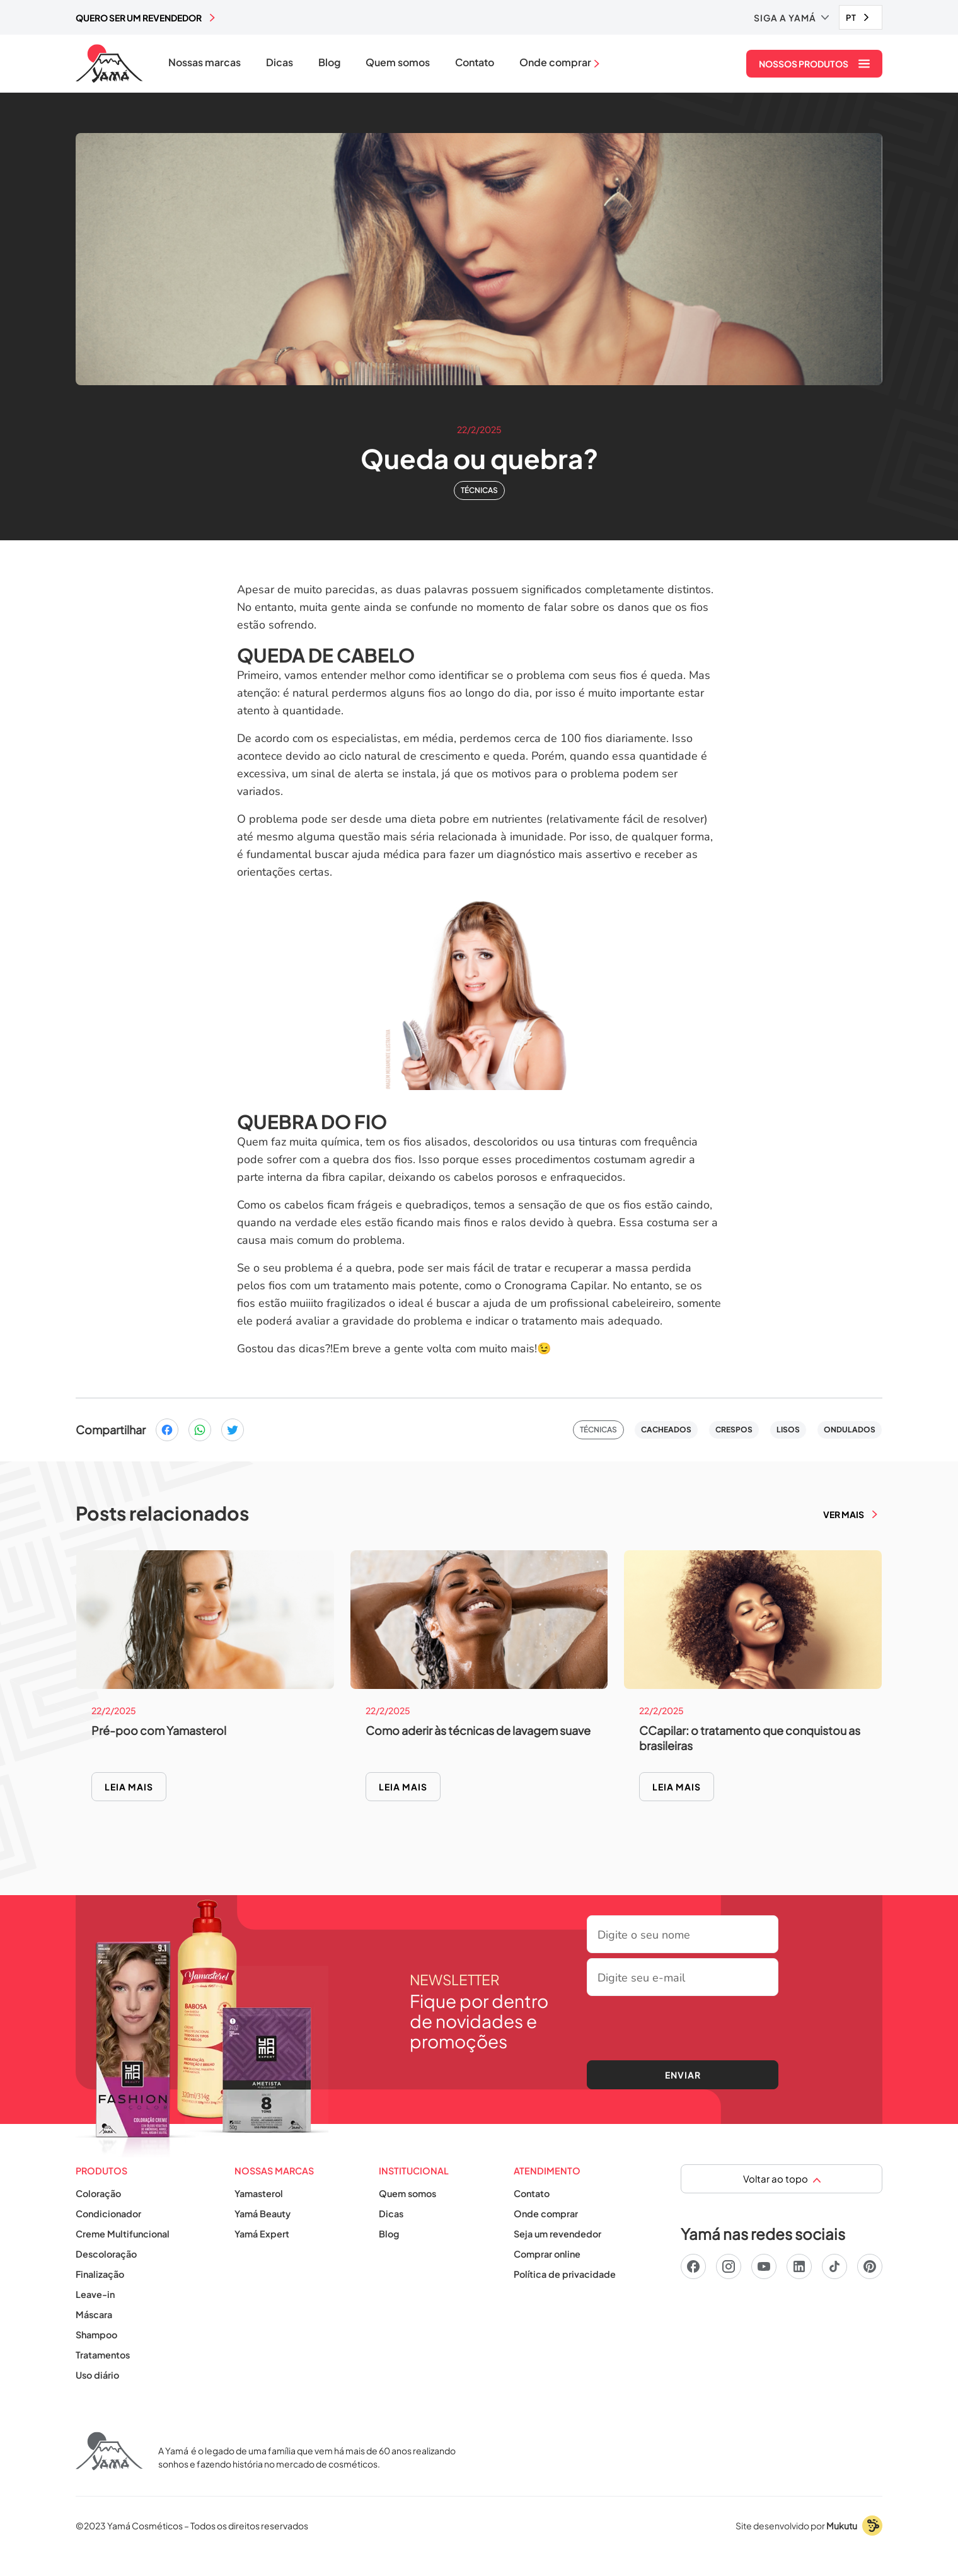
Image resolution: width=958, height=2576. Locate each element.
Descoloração (106, 2254)
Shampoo (96, 2334)
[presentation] (682, 2025)
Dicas (279, 62)
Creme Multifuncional (123, 2233)
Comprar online (547, 2254)
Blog (329, 62)
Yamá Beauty (262, 2213)
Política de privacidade (565, 2274)
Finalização (100, 2274)
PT (851, 18)
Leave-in (95, 2294)
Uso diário (97, 2375)
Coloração (98, 2193)
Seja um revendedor (557, 2233)
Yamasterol (258, 2193)
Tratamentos (103, 2354)
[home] (109, 63)
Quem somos (398, 62)
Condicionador (108, 2213)
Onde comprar (546, 2213)
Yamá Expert (261, 2233)
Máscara (94, 2314)
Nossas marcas (204, 62)
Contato (474, 62)
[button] (791, 17)
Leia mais (129, 1786)
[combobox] (860, 17)
